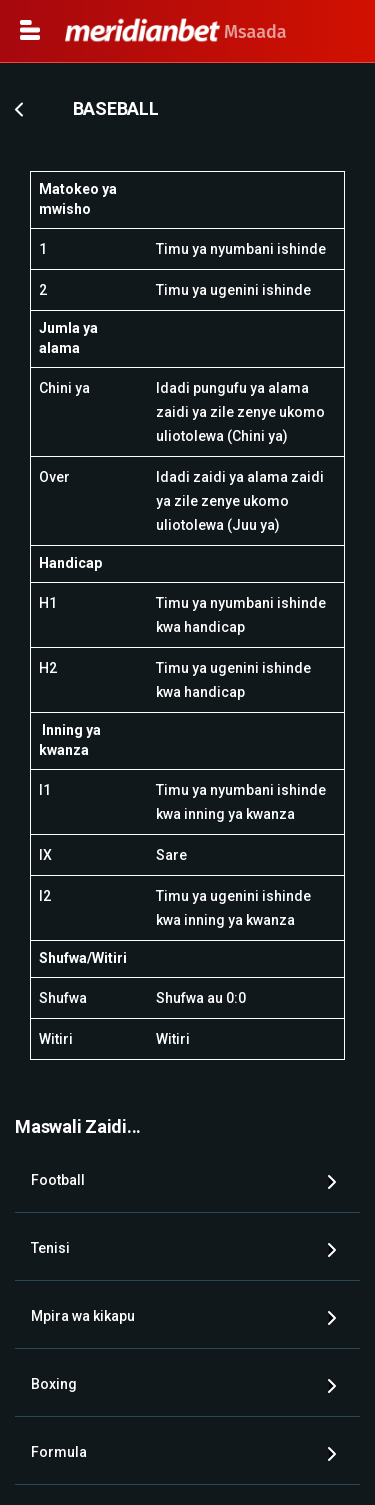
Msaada (176, 32)
